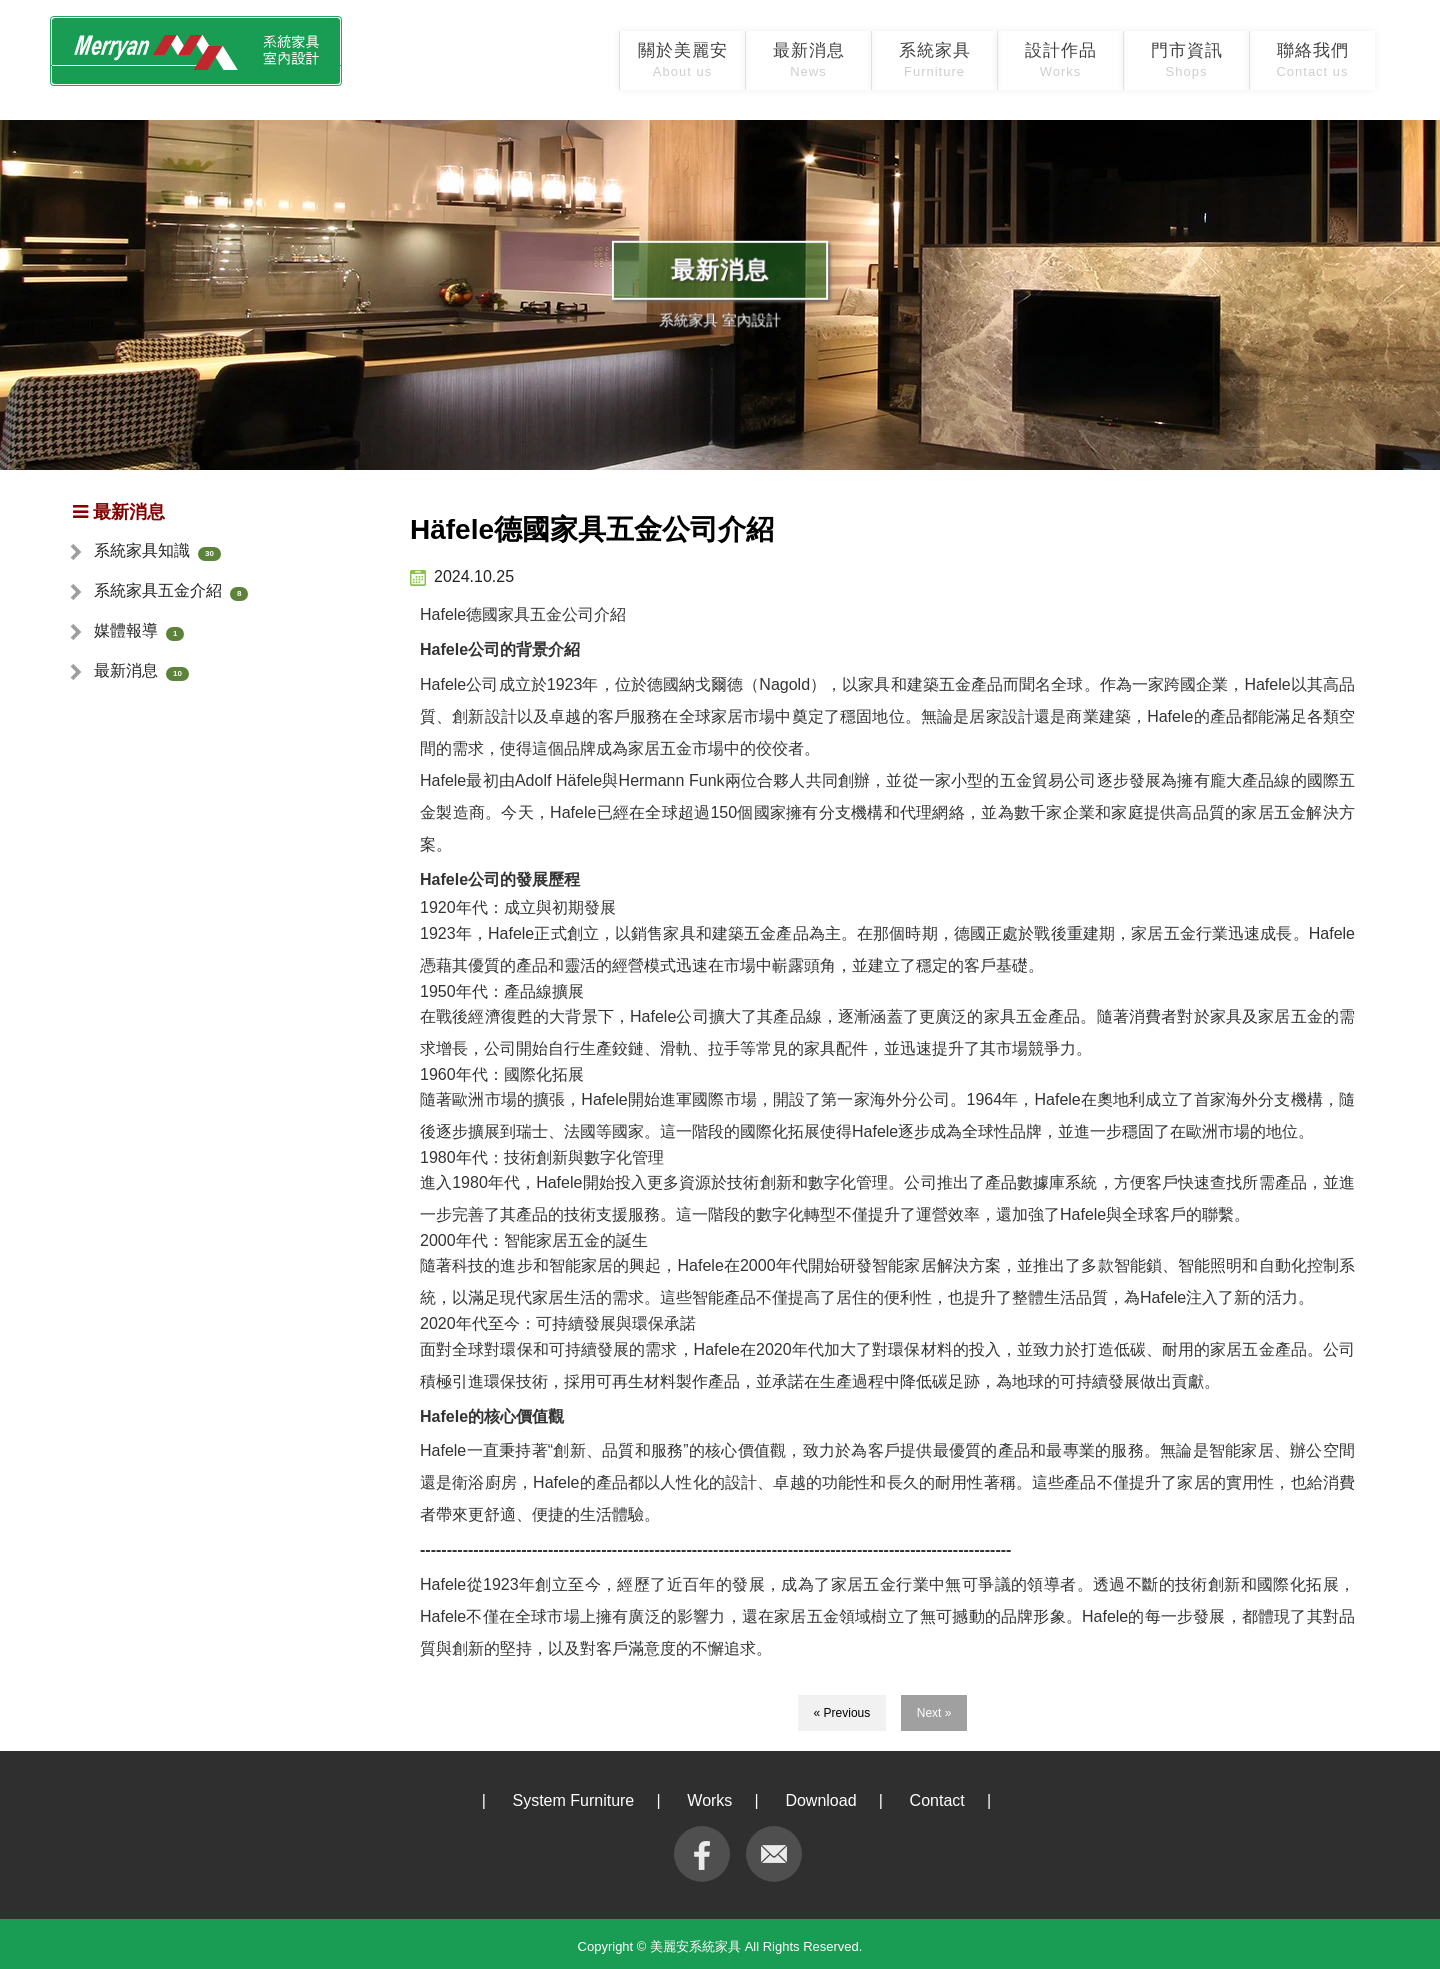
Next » (934, 1713)
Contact (937, 1800)
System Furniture (573, 1800)
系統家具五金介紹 (158, 590)
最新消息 (809, 60)
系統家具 (935, 60)
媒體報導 (126, 630)
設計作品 (1061, 60)
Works (709, 1800)
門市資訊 (1187, 60)
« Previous (842, 1713)
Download (820, 1800)
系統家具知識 (142, 550)
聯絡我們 (1312, 60)
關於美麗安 (683, 60)
